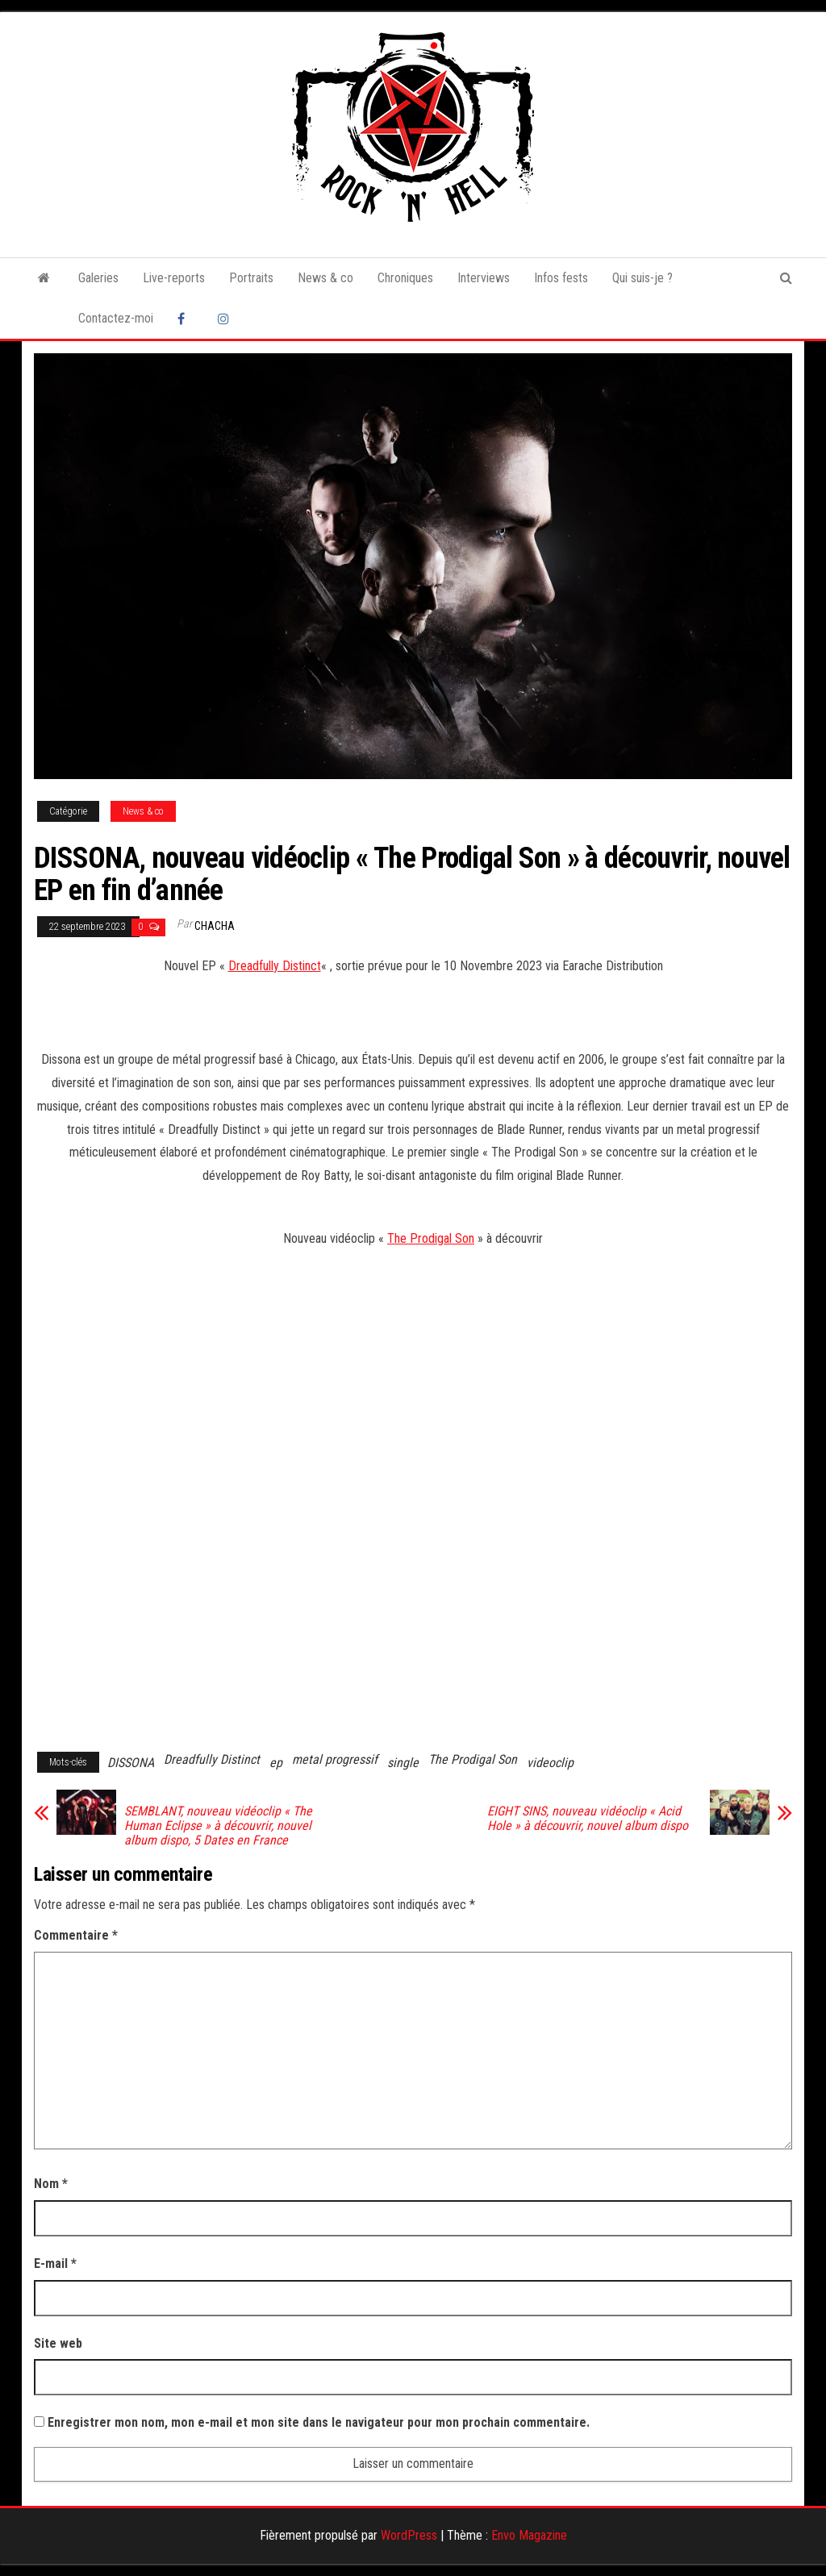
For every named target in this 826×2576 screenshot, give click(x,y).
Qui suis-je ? (642, 278)
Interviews (483, 278)
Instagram (226, 318)
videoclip (550, 1762)
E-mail (55, 2263)
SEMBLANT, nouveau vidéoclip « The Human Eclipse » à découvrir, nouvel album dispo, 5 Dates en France (218, 1826)
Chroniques (405, 278)
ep (275, 1762)
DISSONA (130, 1762)
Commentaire (76, 1935)
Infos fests (561, 278)
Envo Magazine (529, 2535)
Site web (58, 2343)
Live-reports (174, 278)
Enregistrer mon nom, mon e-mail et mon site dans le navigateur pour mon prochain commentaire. (319, 2422)
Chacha (214, 925)
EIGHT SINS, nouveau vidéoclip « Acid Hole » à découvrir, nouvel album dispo (587, 1818)
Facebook (185, 318)
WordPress (409, 2535)
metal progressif (335, 1759)
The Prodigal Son (430, 1238)
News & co (325, 278)
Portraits (251, 278)
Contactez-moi (115, 318)
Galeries (98, 278)
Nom (51, 2183)
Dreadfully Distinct (274, 965)
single (403, 1762)
